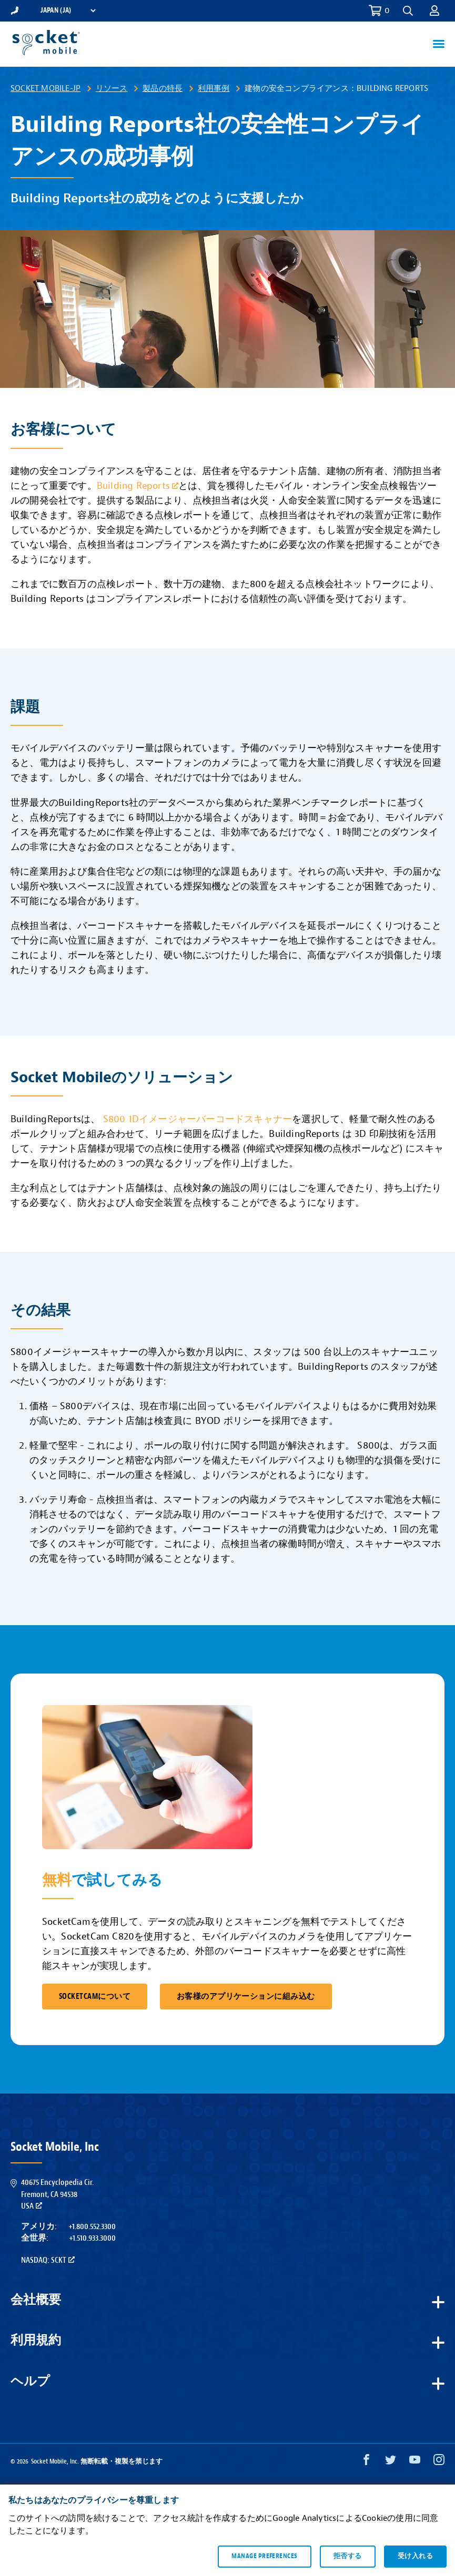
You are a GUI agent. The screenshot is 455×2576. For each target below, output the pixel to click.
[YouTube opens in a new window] (414, 2462)
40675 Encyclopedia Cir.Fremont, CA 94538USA (57, 2194)
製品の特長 (163, 88)
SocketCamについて (94, 1997)
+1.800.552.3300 (92, 2226)
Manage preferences (264, 2556)
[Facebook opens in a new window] (366, 2462)
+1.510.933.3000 (92, 2238)
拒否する (347, 2556)
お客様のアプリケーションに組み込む (246, 1997)
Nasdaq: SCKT (48, 2260)
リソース (112, 88)
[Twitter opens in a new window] (390, 2462)
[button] (408, 11)
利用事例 (214, 88)
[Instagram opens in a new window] (438, 2462)
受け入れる (415, 2556)
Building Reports (137, 486)
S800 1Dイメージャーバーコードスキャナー (197, 1119)
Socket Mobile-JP (45, 88)
